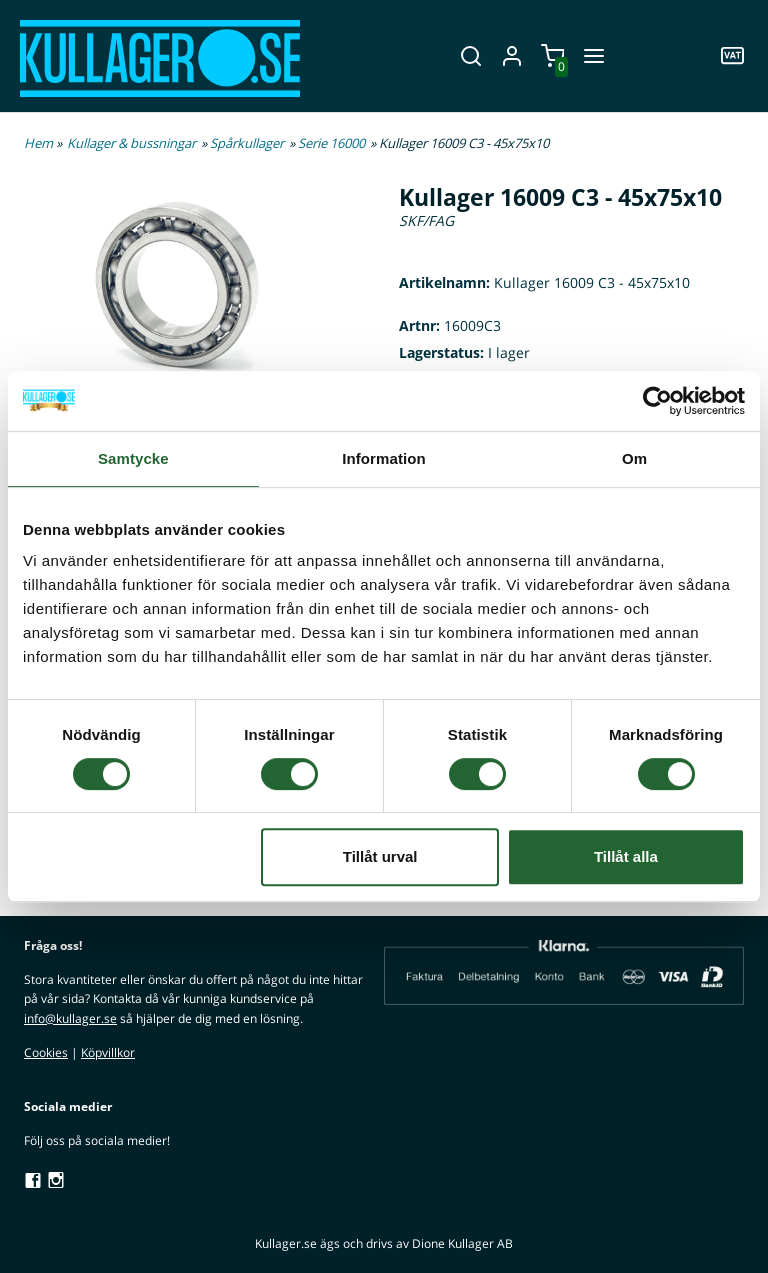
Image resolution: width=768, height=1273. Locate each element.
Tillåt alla (626, 856)
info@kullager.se (70, 1018)
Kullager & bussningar (131, 143)
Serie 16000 (331, 143)
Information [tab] (384, 458)
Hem (38, 143)
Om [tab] (634, 458)
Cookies (46, 1052)
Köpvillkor (108, 1052)
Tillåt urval (380, 856)
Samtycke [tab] (133, 458)
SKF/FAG (426, 220)
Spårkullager (247, 143)
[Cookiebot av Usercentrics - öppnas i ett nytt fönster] (657, 401)
